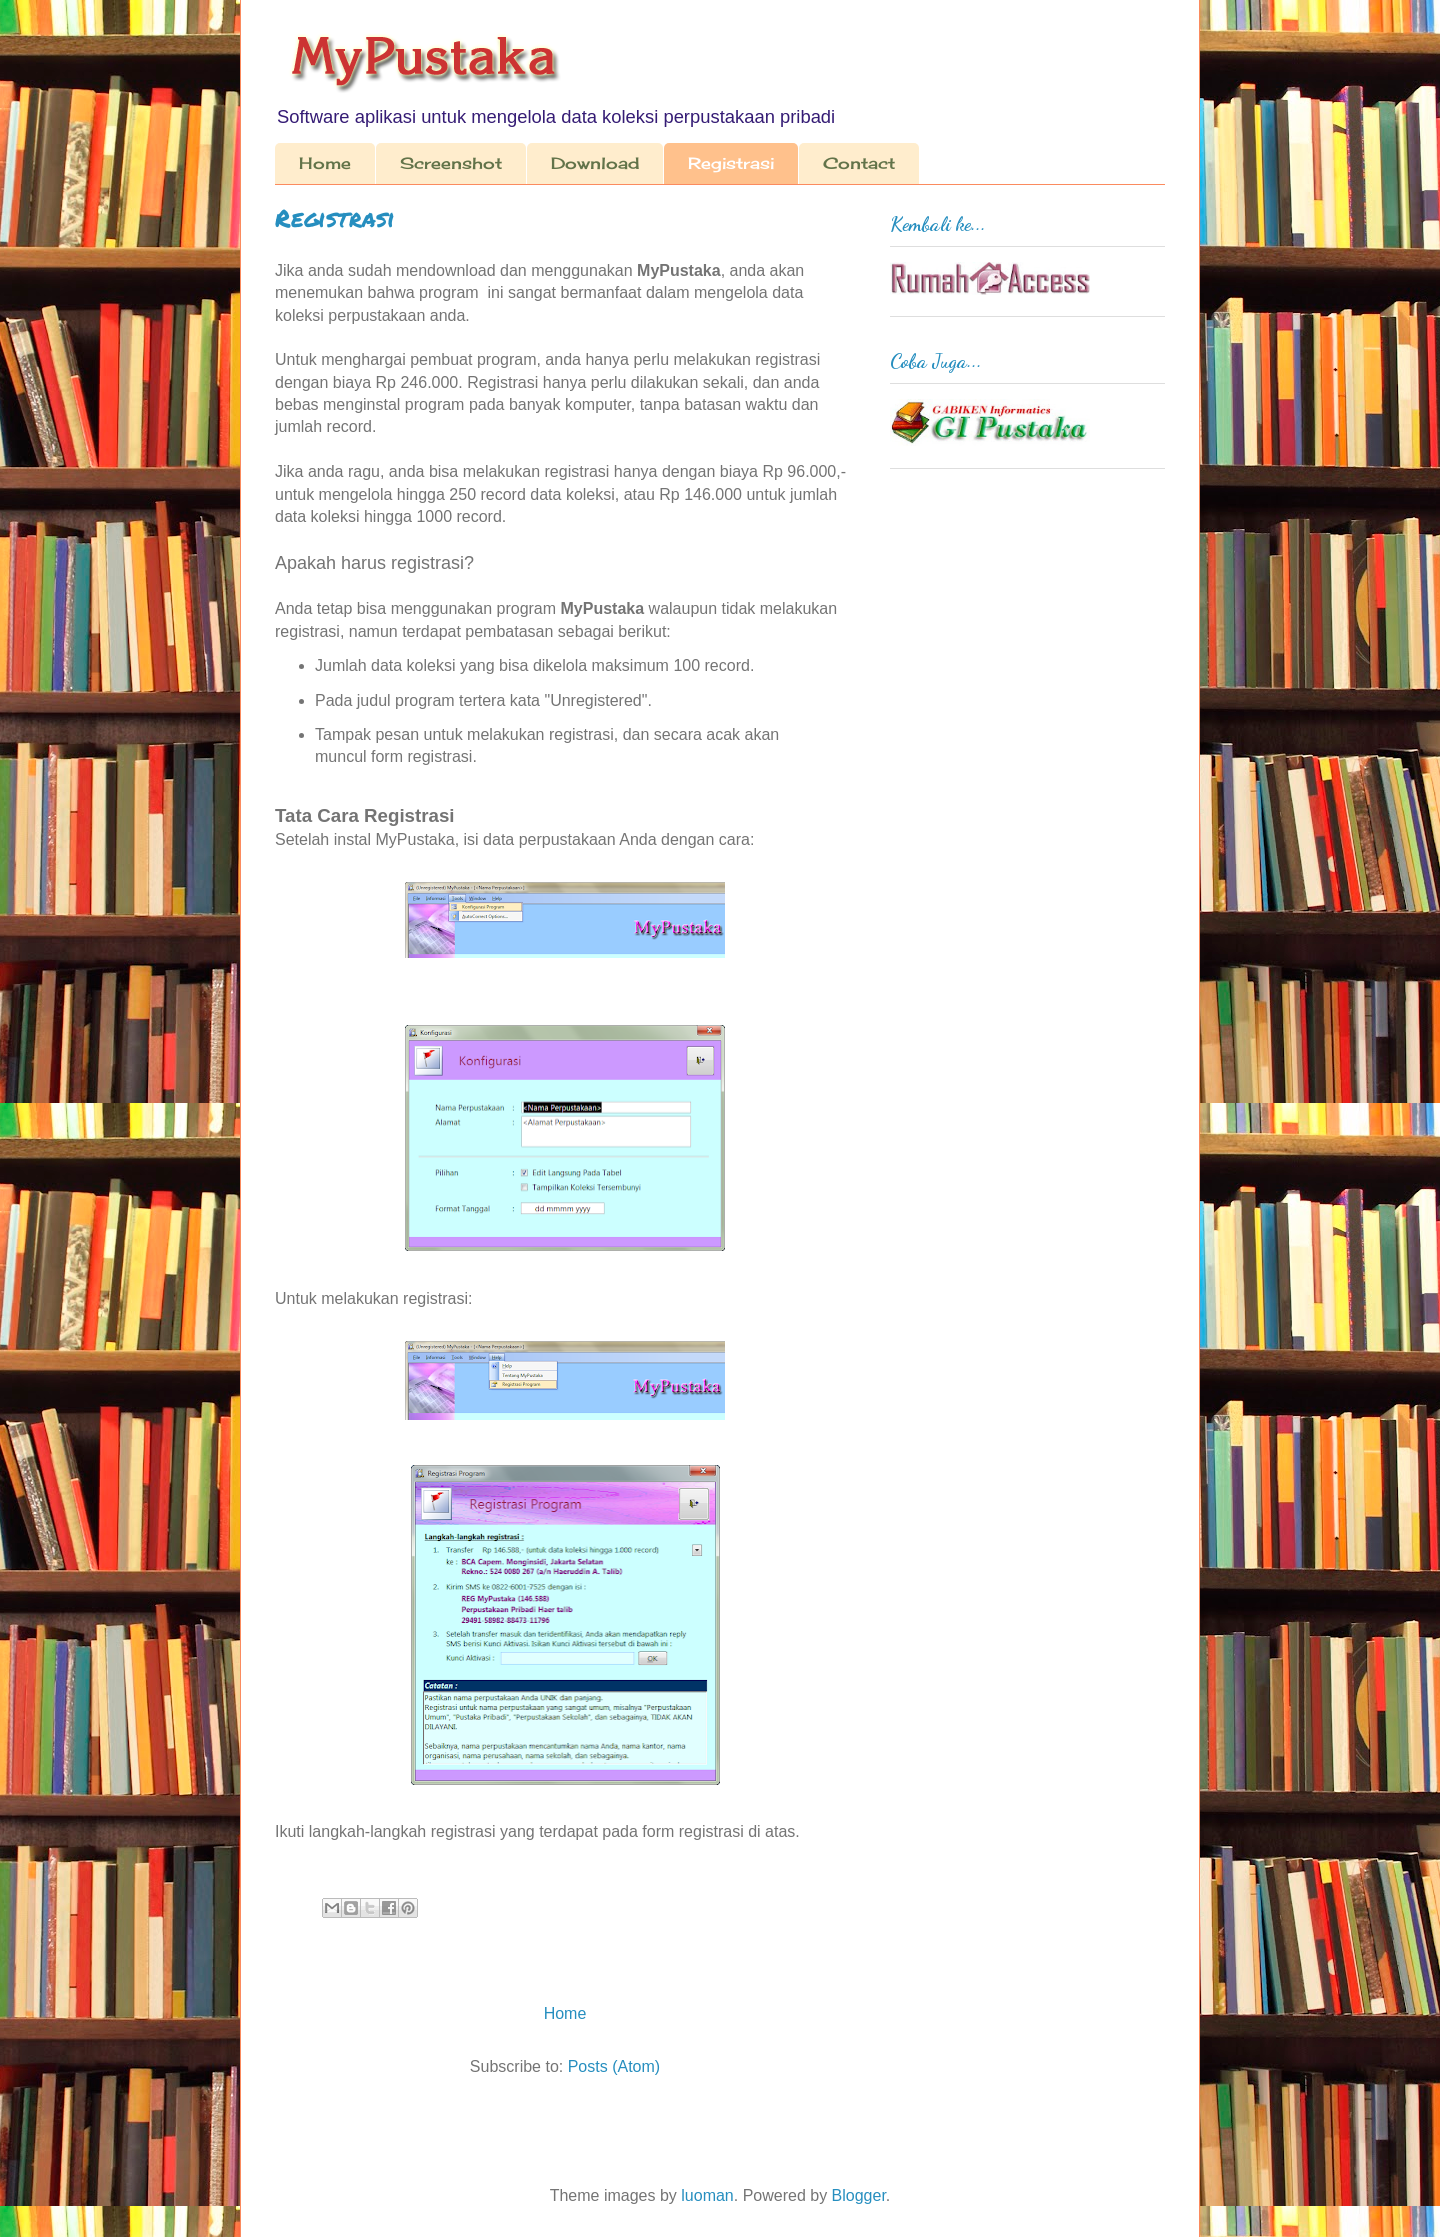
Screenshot (451, 163)
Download (595, 163)
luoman (707, 2195)
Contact (859, 163)
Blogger (859, 2195)
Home (325, 163)
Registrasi (731, 163)
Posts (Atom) (614, 2066)
